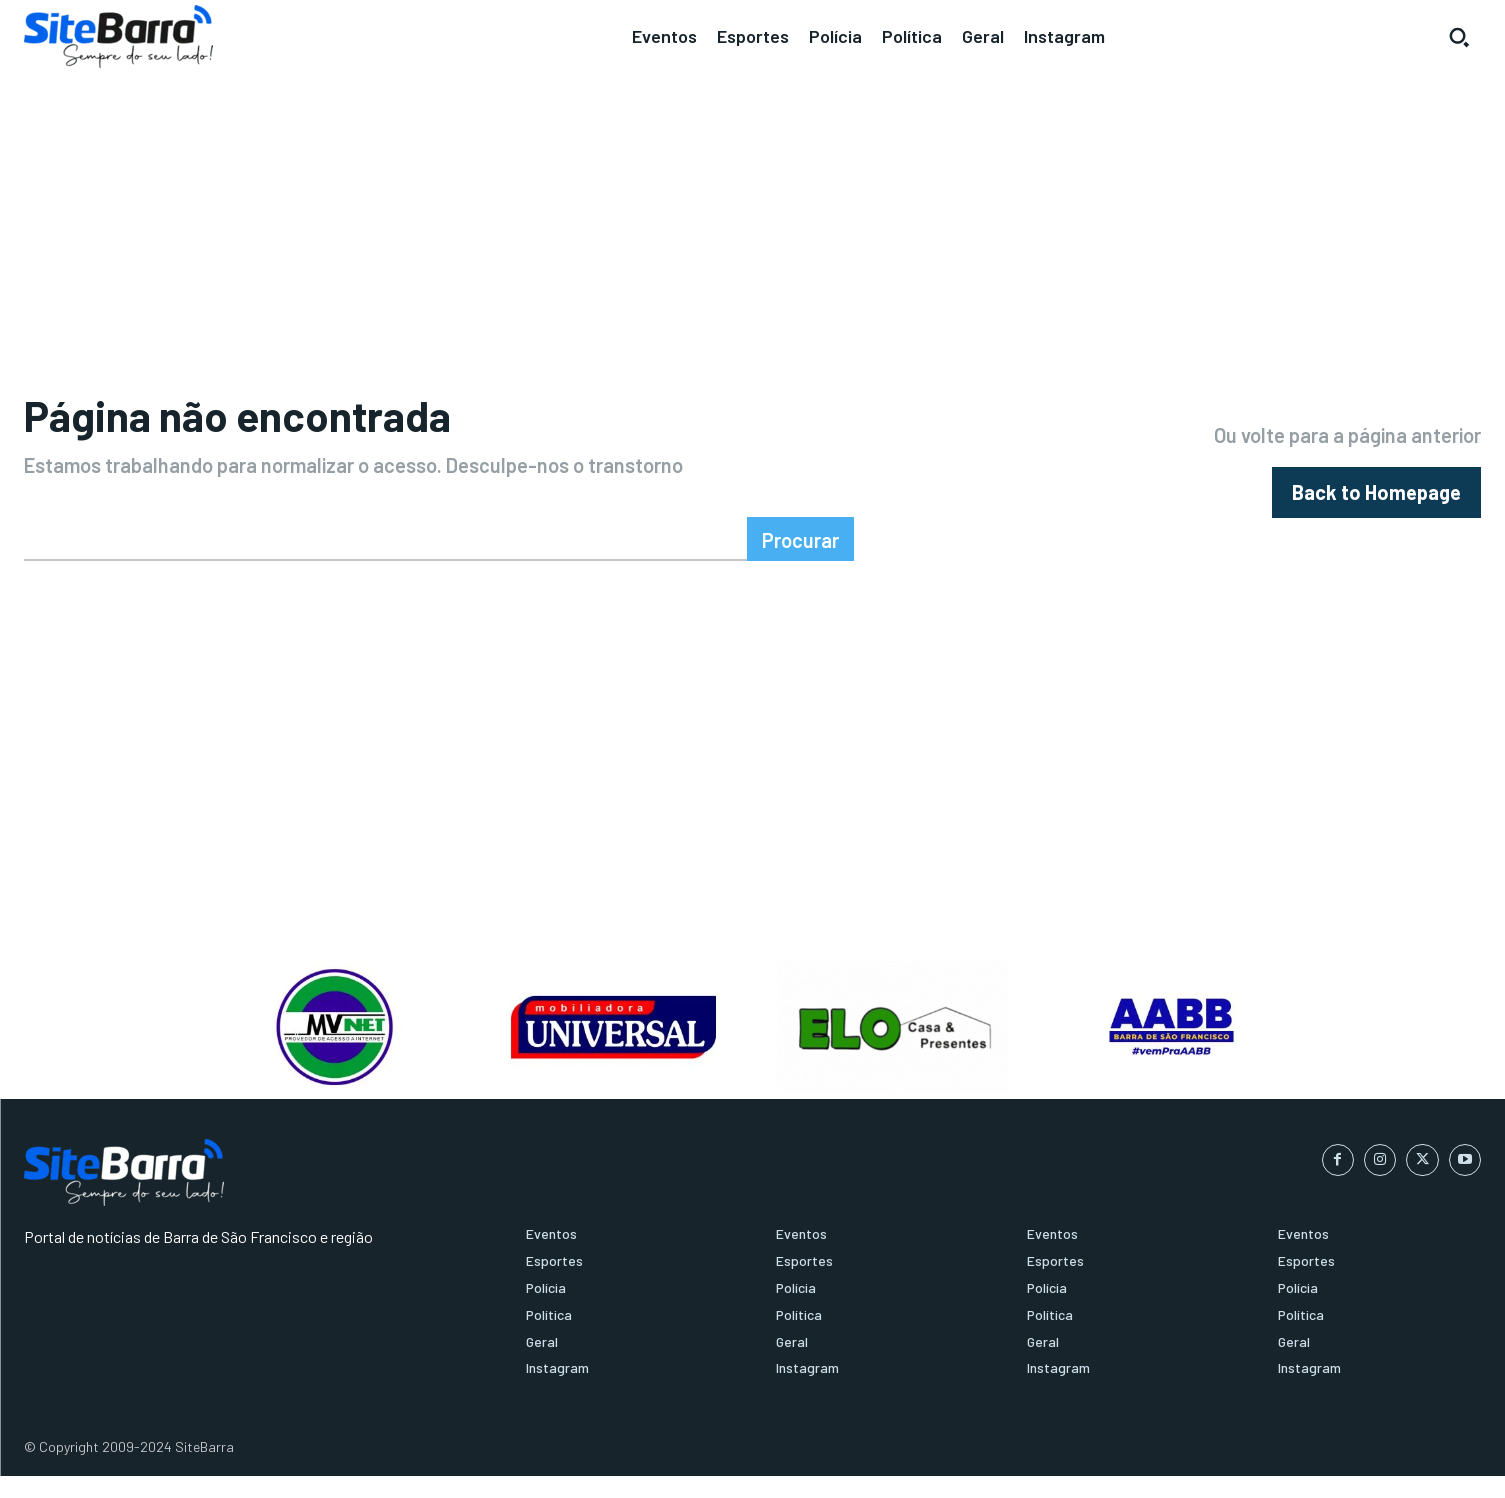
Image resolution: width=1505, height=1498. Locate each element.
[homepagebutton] (1376, 503)
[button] (1459, 37)
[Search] (800, 561)
